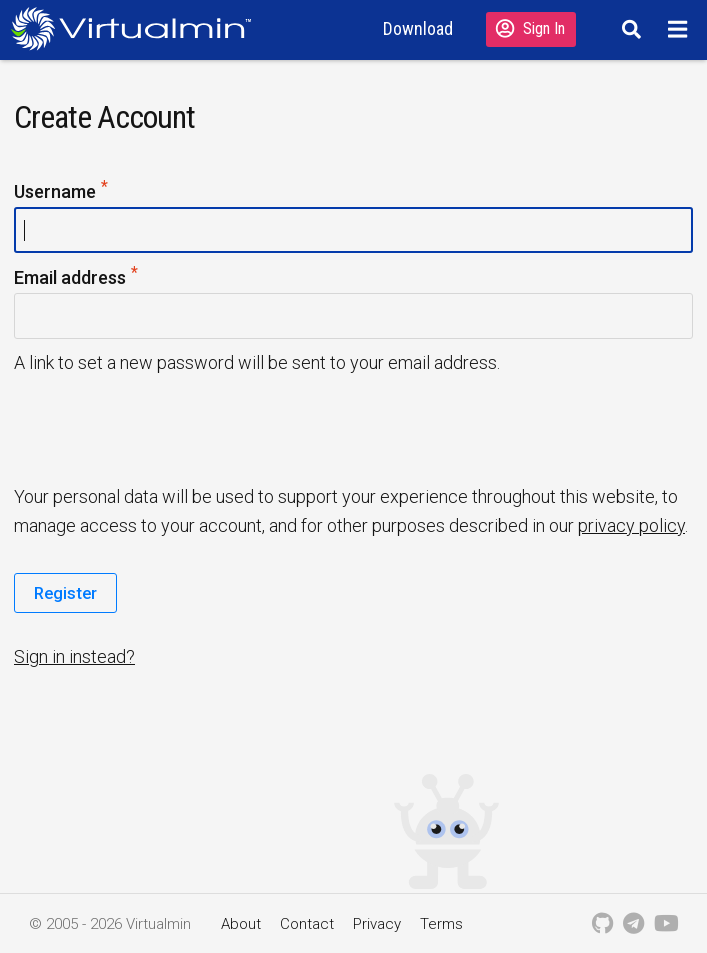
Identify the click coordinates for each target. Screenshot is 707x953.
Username (62, 192)
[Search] (628, 29)
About (241, 924)
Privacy (377, 924)
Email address (77, 278)
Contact (307, 924)
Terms (441, 924)
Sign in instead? (74, 656)
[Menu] (680, 29)
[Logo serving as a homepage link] (136, 28)
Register (65, 593)
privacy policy (631, 525)
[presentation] (167, 428)
